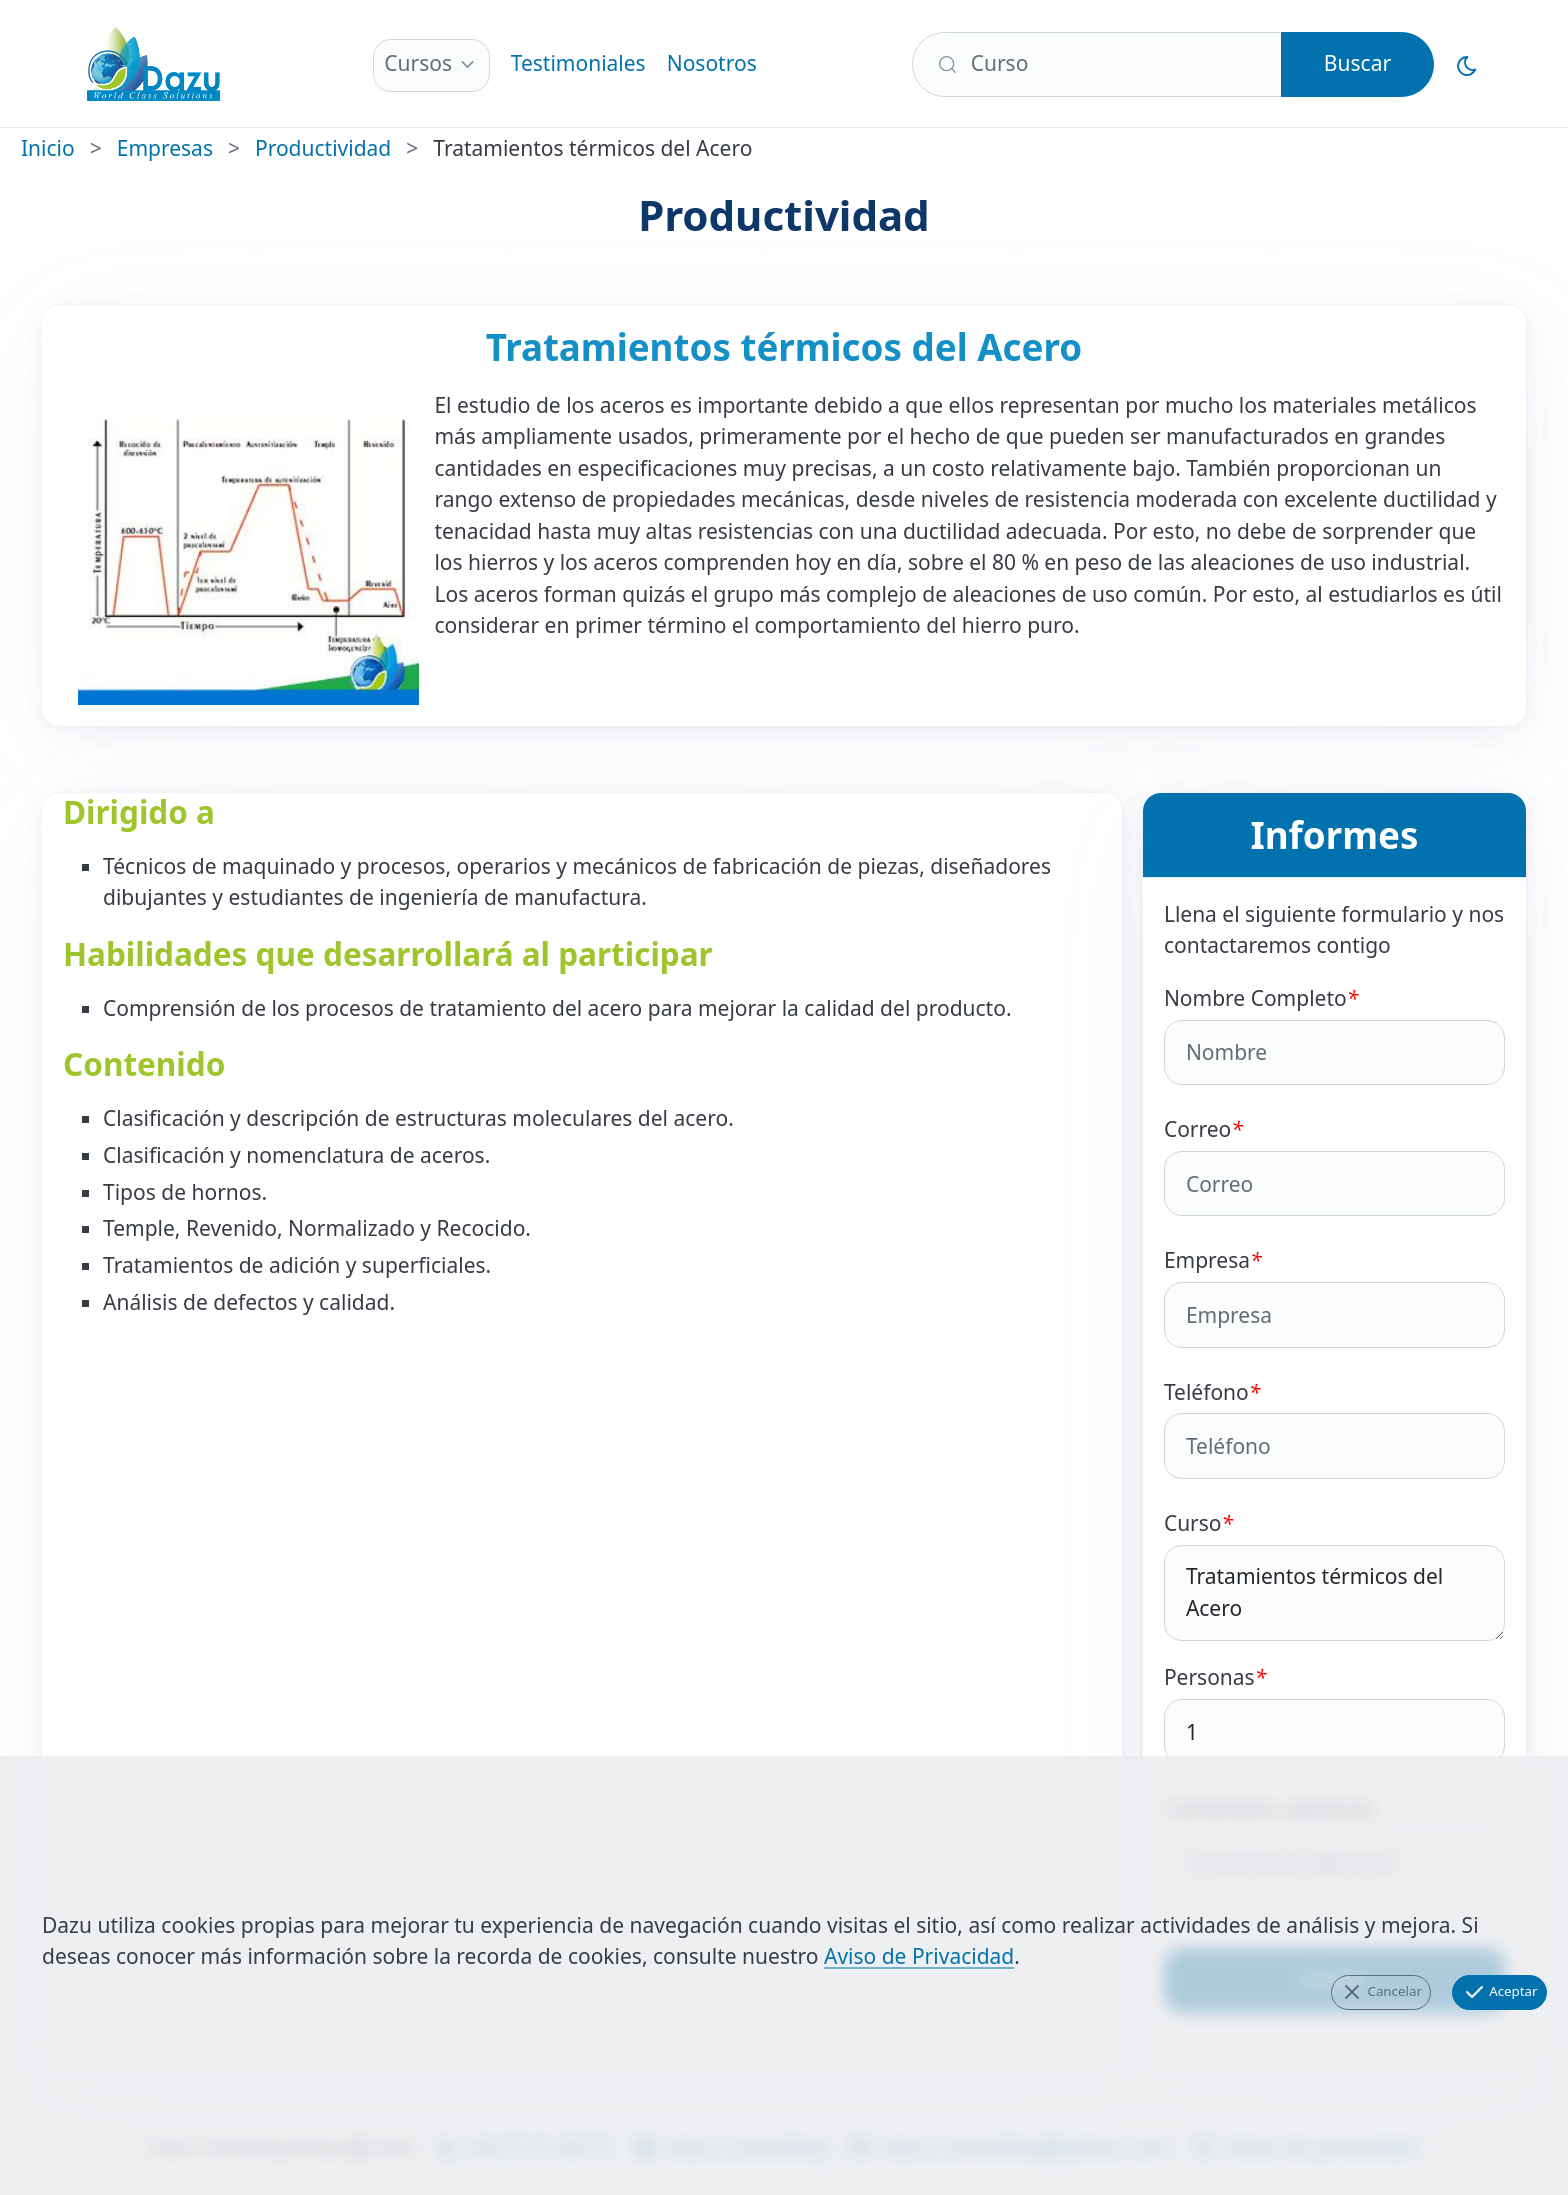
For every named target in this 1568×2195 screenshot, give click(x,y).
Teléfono (1334, 1428)
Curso (1334, 1575)
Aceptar (1500, 1992)
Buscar (1357, 63)
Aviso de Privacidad (919, 1956)
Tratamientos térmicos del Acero (1334, 1593)
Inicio (48, 148)
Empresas (165, 148)
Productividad (323, 148)
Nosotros (712, 63)
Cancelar (1381, 1992)
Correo (1334, 1165)
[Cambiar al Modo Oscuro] (1467, 64)
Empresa (1334, 1296)
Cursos (418, 63)
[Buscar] (1097, 64)
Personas (1334, 1713)
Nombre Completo (1334, 1034)
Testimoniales (578, 63)
